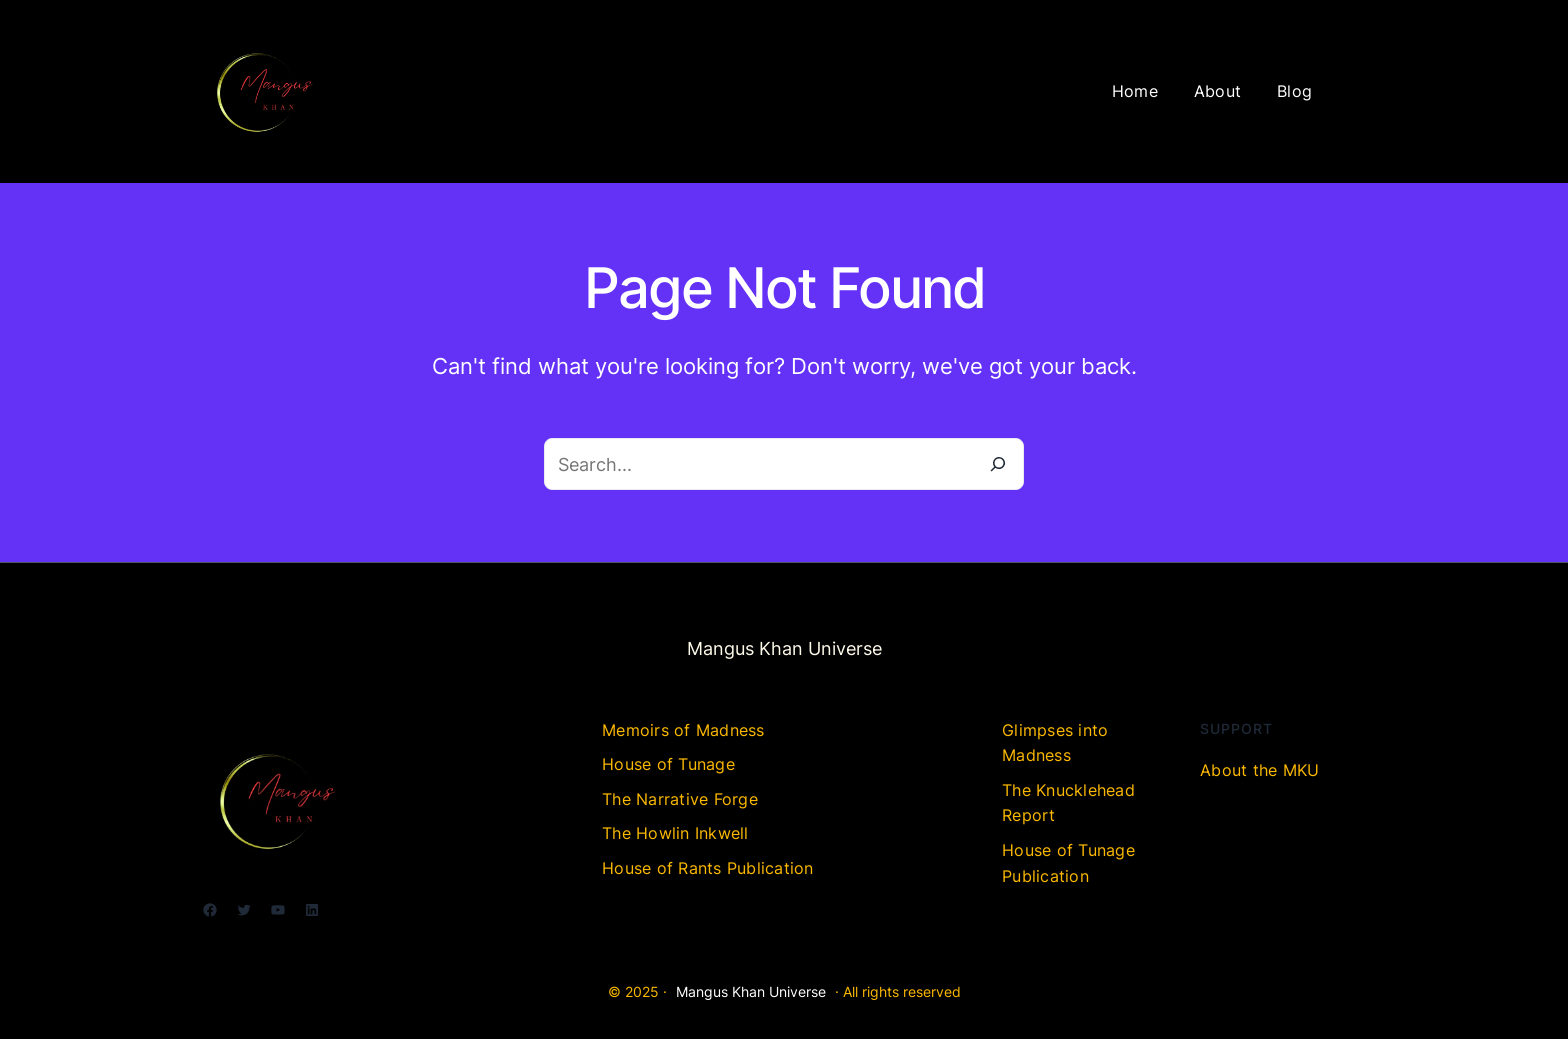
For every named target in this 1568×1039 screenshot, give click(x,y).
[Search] (998, 464)
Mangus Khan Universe (751, 991)
